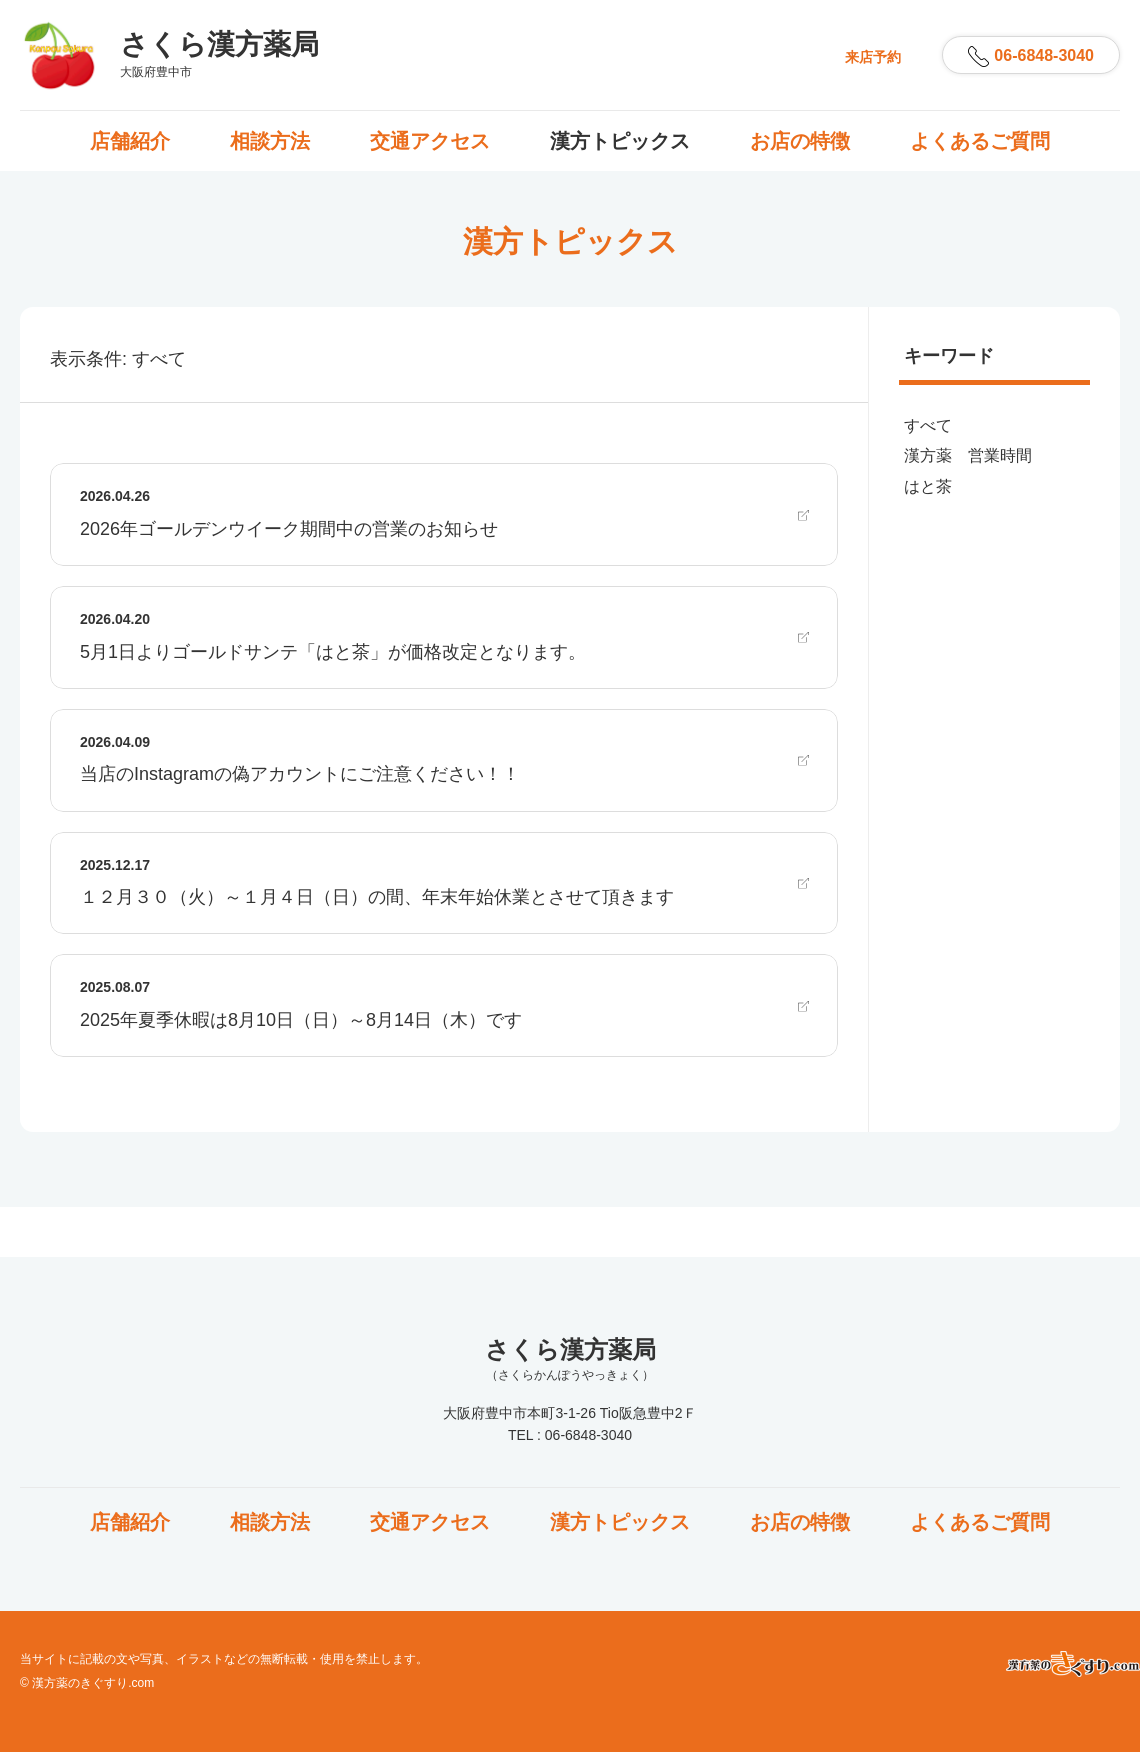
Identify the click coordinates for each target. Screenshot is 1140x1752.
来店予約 (873, 57)
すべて (928, 425)
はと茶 (928, 486)
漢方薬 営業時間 (968, 455)
